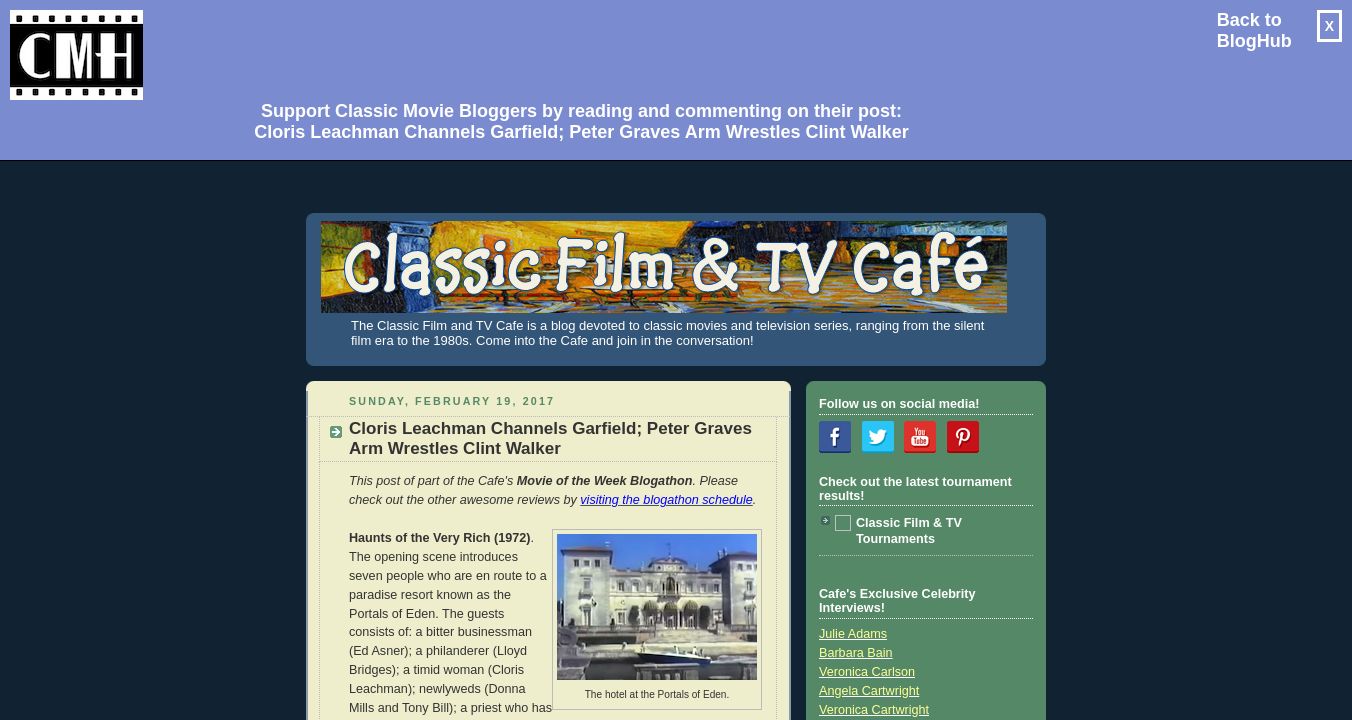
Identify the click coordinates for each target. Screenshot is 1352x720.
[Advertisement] (574, 46)
